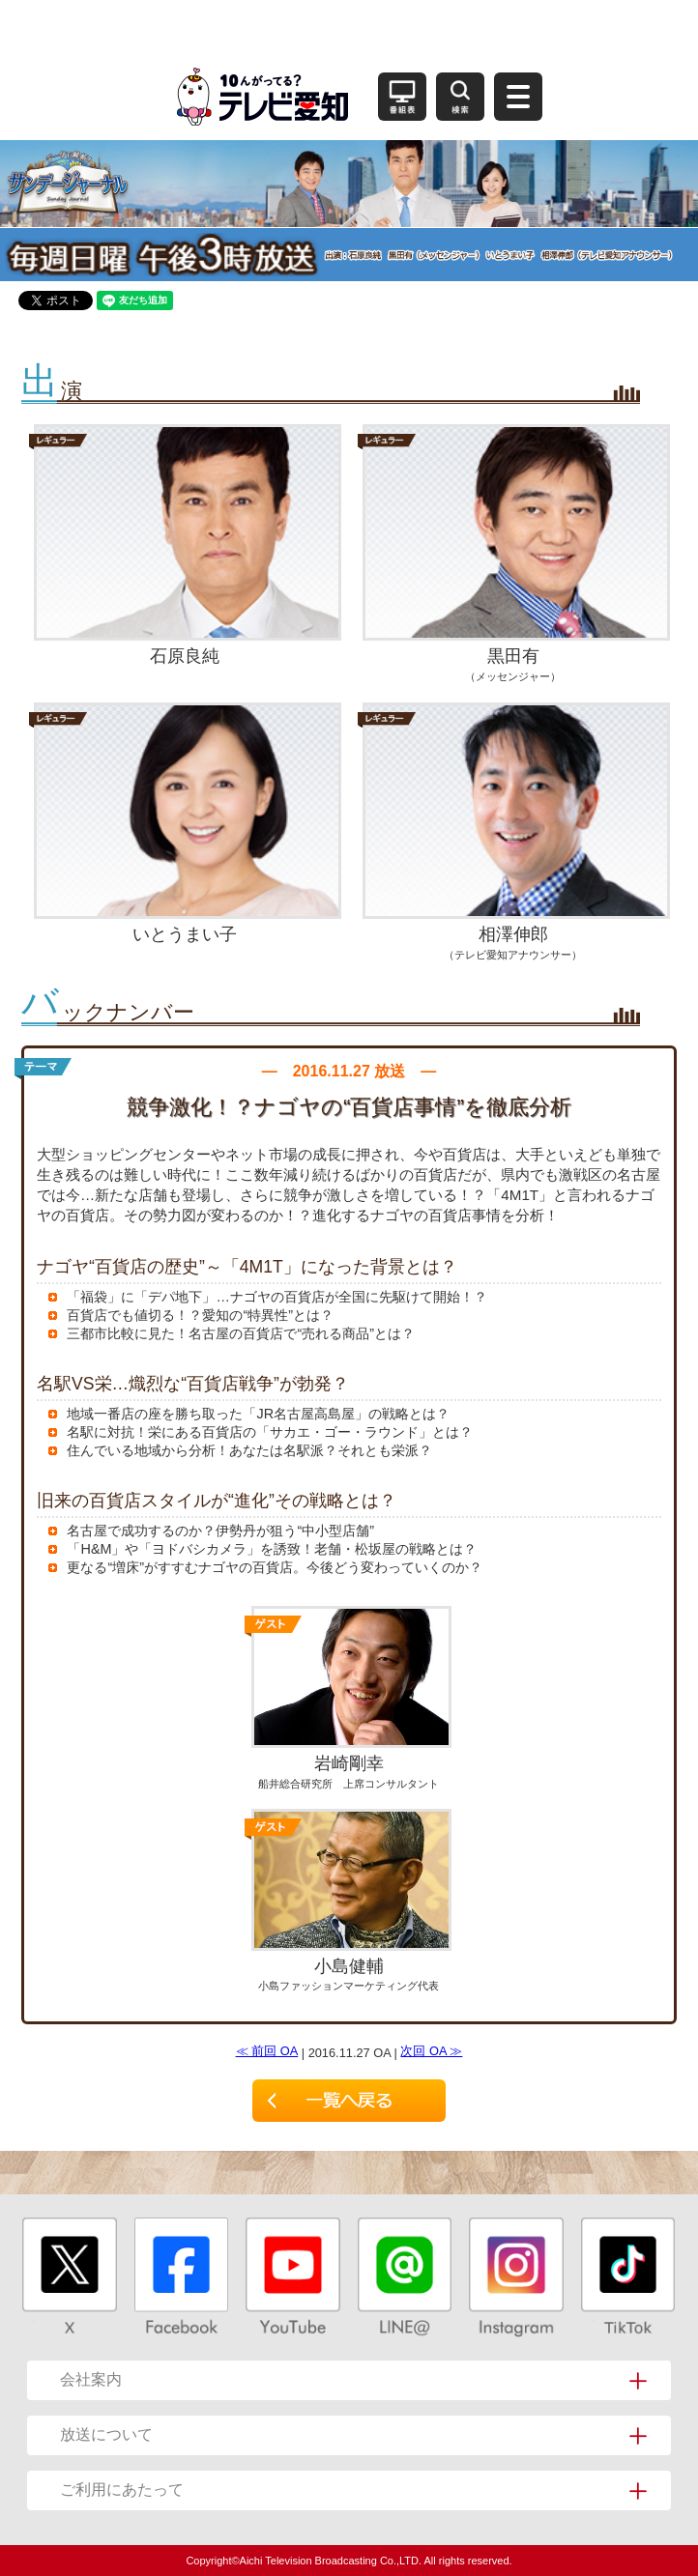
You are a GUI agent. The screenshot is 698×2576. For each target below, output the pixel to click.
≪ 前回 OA (267, 2051)
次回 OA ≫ (431, 2051)
